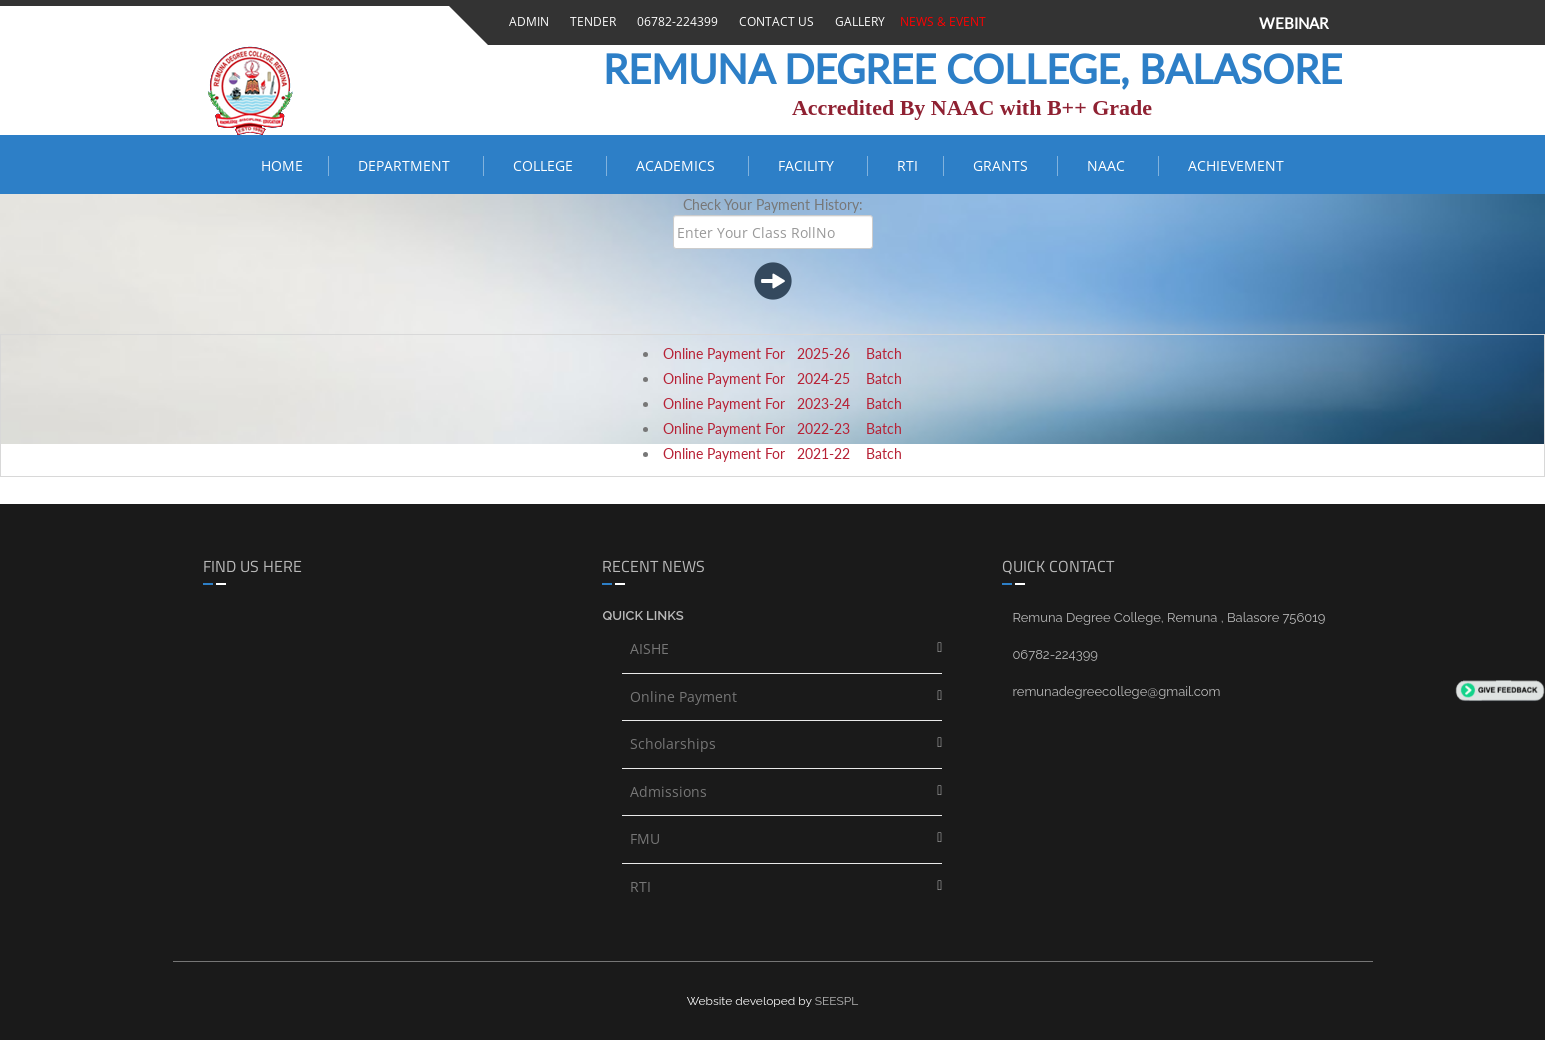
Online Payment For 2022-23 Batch (782, 428)
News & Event (940, 21)
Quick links (642, 615)
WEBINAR (1293, 23)
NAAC (1110, 165)
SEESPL (837, 1001)
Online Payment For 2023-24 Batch (782, 403)
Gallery (857, 21)
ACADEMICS (679, 165)
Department (408, 165)
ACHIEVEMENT (1236, 165)
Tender (590, 21)
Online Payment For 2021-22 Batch (782, 453)
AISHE (649, 648)
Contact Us (773, 21)
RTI (907, 165)
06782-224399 (674, 21)
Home (282, 165)
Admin (526, 21)
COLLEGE (547, 165)
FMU (645, 838)
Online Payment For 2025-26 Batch (782, 353)
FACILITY (810, 165)
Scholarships (673, 743)
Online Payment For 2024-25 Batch (782, 378)
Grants (1002, 165)
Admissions (668, 791)
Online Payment (683, 696)
